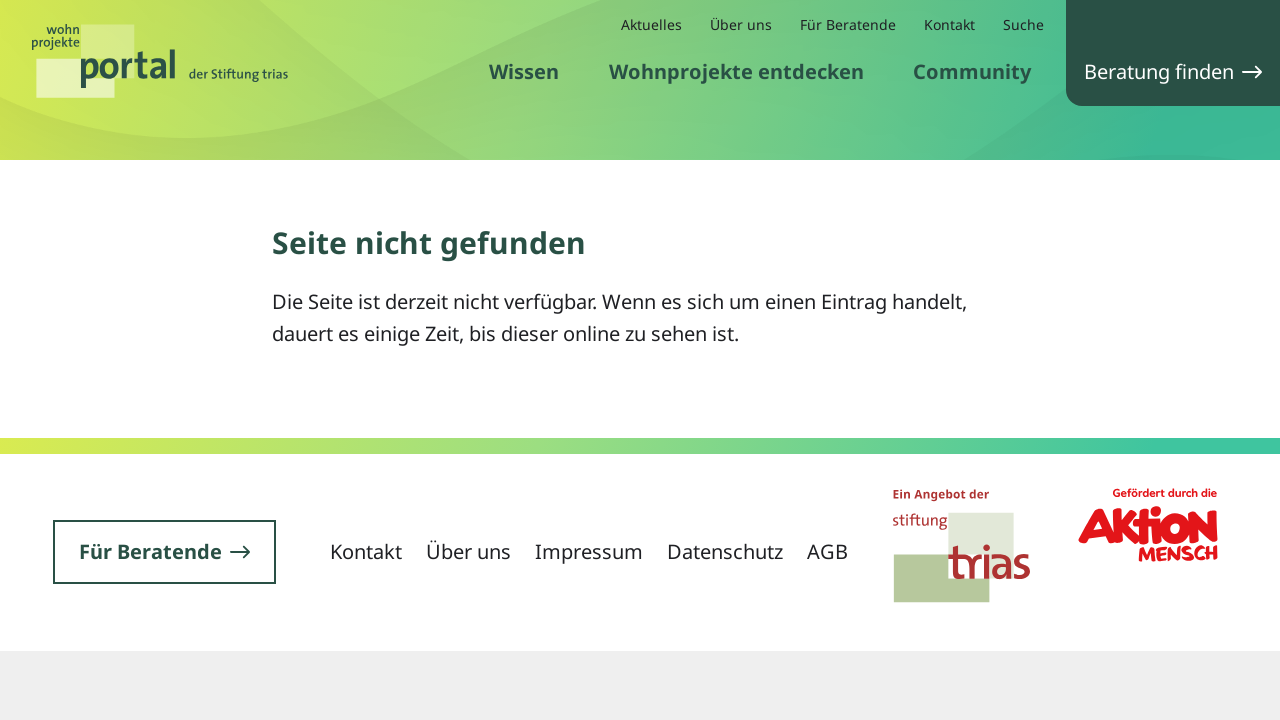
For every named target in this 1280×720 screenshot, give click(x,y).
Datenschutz (725, 551)
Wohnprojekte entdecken (736, 71)
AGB (827, 551)
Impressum (589, 551)
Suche (1023, 24)
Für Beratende (848, 24)
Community (972, 71)
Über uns (741, 24)
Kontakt (949, 24)
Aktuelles (651, 24)
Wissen (524, 71)
